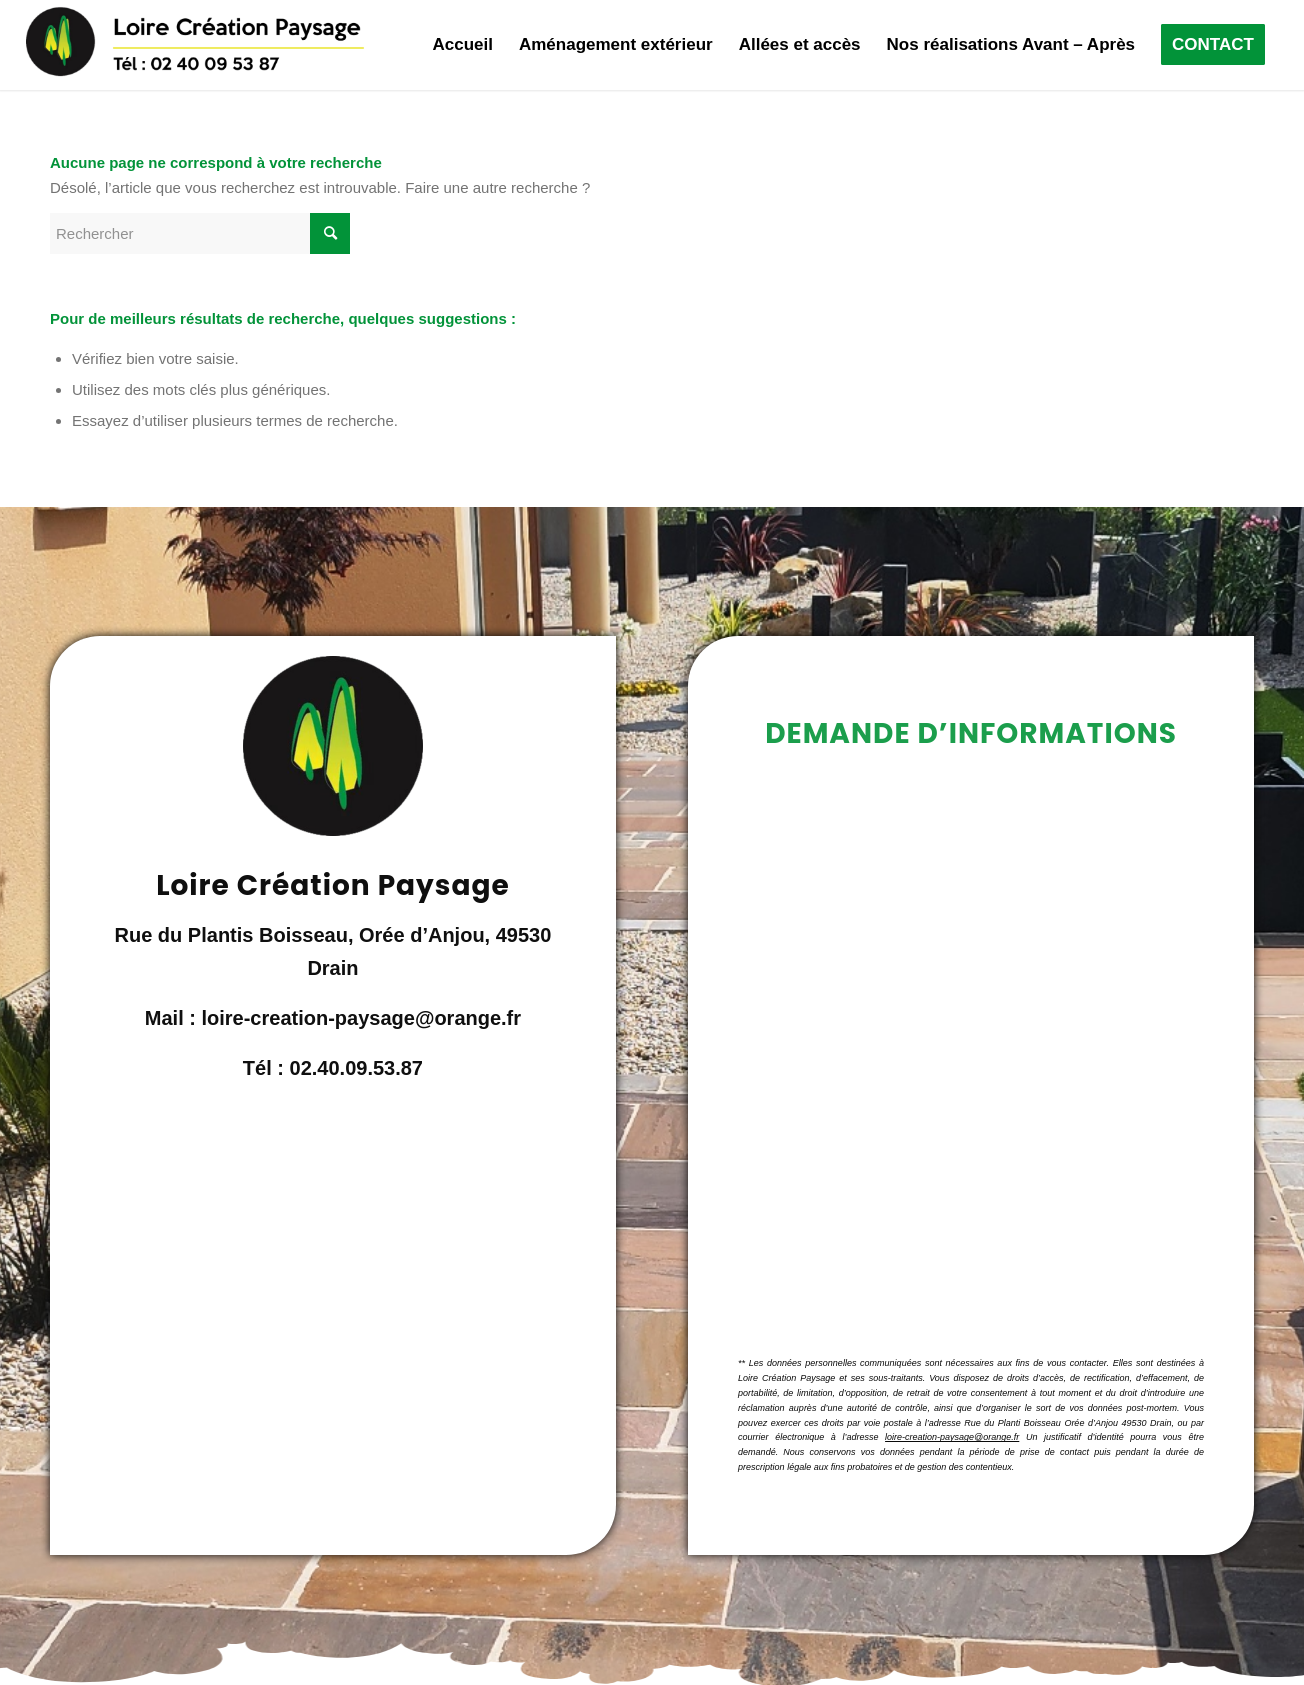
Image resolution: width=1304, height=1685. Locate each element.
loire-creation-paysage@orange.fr (952, 1437)
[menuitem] (462, 45)
